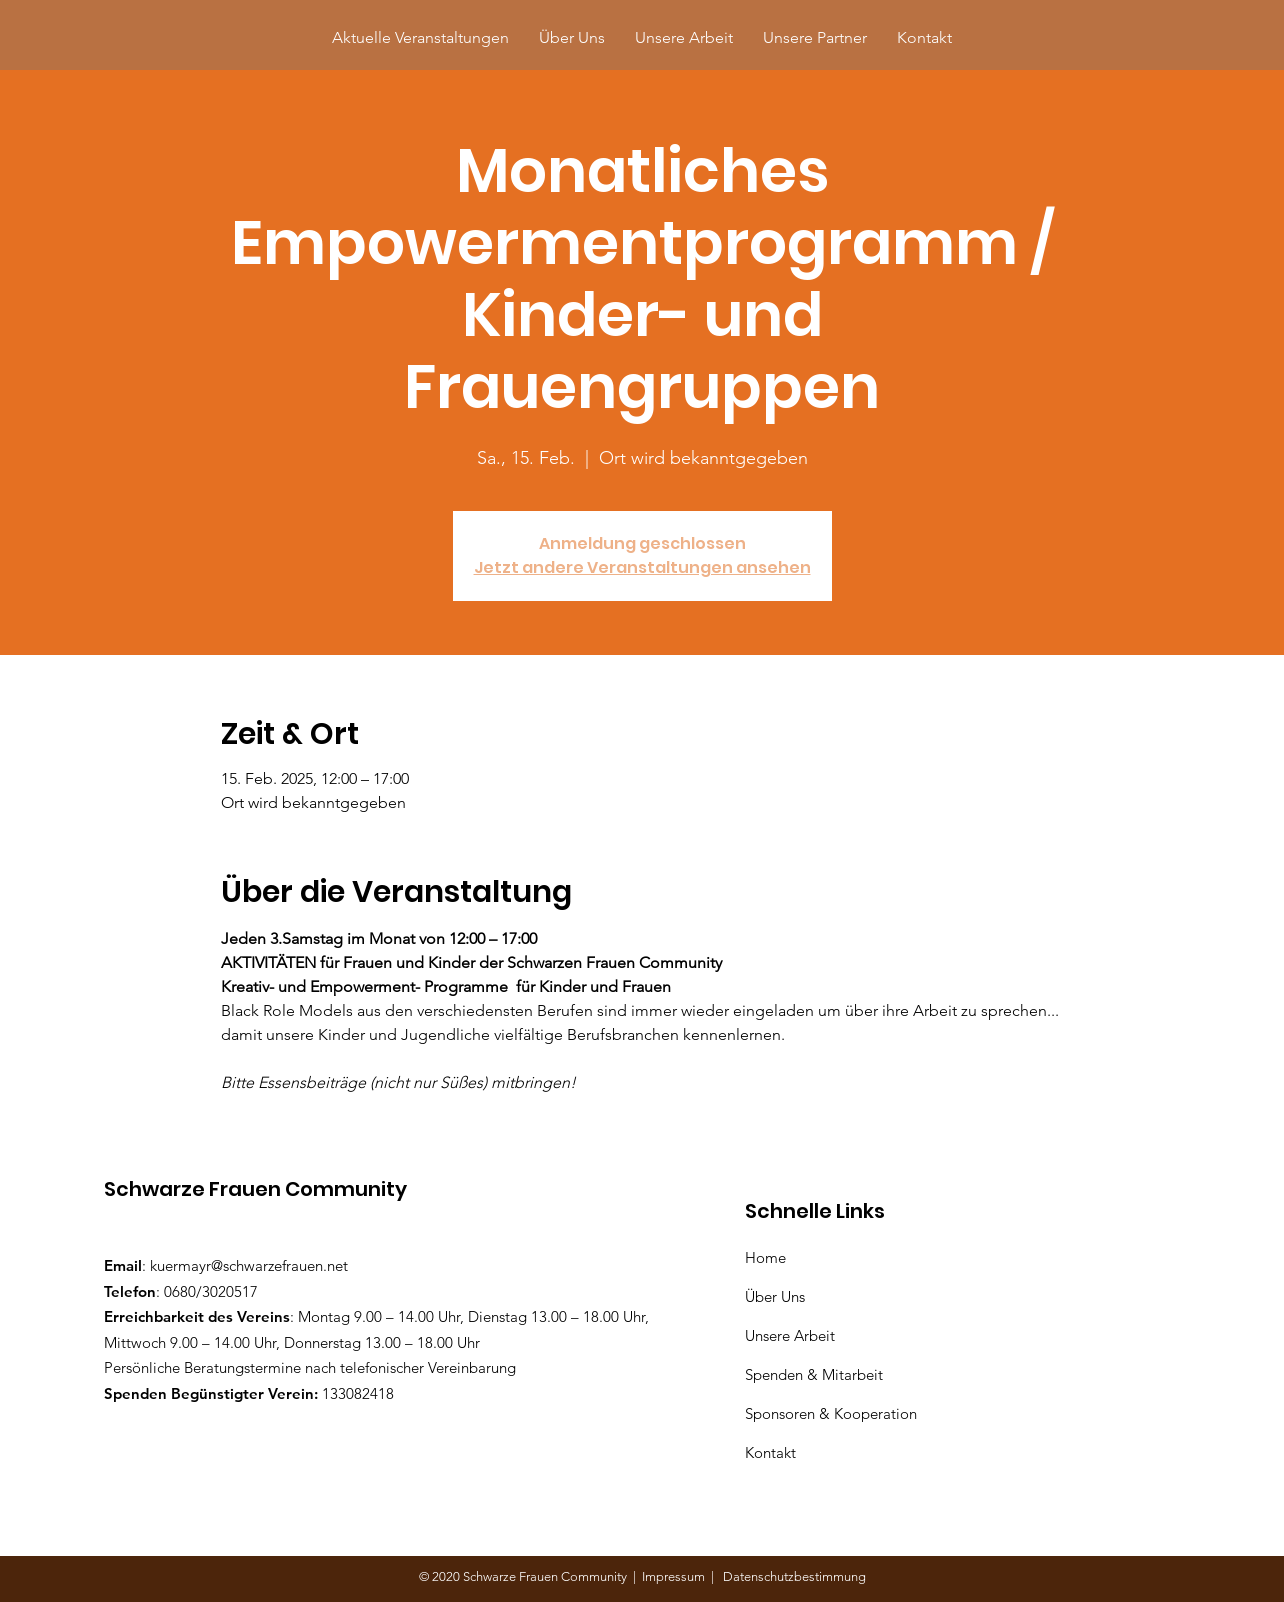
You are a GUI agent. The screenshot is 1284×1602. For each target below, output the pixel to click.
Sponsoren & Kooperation (833, 1413)
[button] (815, 37)
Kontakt (770, 1452)
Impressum (676, 1576)
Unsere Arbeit (792, 1335)
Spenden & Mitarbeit (814, 1374)
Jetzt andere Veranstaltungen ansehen (642, 567)
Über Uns (777, 1296)
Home (769, 1257)
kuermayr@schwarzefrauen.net (249, 1265)
